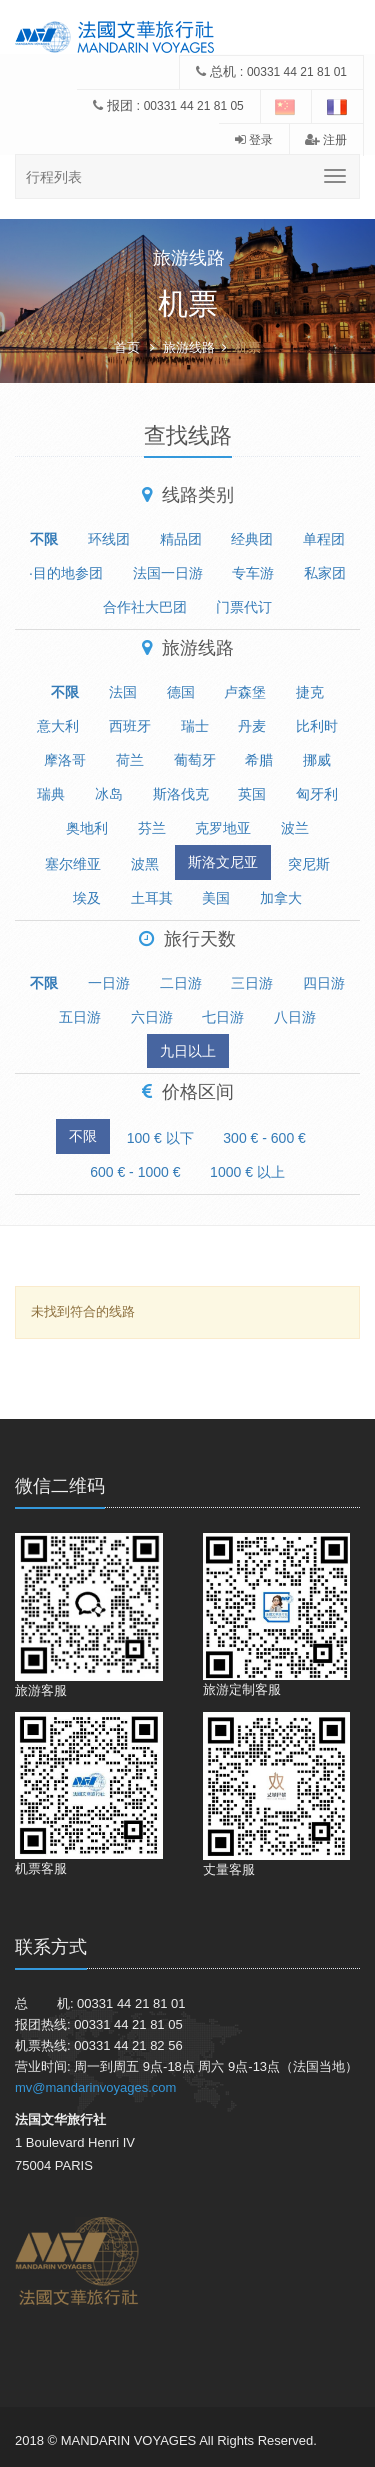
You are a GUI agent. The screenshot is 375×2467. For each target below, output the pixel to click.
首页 (127, 347)
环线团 (109, 539)
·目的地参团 (66, 573)
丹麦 (252, 726)
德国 (181, 692)
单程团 (324, 539)
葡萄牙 (195, 760)
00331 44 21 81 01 (297, 72)
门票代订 (244, 607)
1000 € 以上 (247, 1172)
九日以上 (188, 1051)
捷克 (310, 692)
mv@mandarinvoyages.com (95, 2087)
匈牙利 (317, 794)
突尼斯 (309, 864)
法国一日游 (168, 573)
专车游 (253, 573)
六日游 (152, 1017)
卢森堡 (245, 692)
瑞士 (195, 726)
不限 (44, 539)
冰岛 (109, 794)
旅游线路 (189, 347)
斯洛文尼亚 (223, 862)
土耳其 (152, 898)
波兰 (295, 828)
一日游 (109, 983)
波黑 (145, 864)
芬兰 (152, 828)
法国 (123, 692)
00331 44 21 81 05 (194, 106)
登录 (254, 140)
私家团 (325, 573)
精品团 (181, 539)
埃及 (87, 898)
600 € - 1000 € (135, 1172)
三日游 (252, 983)
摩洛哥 (65, 760)
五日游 (80, 1017)
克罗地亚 (223, 828)
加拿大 (281, 898)
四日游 (324, 983)
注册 (326, 140)
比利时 (317, 726)
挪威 (317, 760)
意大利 (58, 726)
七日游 (223, 1017)
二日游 (181, 983)
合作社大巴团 (145, 607)
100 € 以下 (160, 1138)
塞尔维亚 (73, 864)
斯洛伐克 (181, 794)
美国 (216, 898)
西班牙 (130, 726)
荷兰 (130, 760)
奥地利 (87, 828)
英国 (252, 794)
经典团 (252, 539)
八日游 (295, 1017)
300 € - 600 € (264, 1138)
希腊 (259, 760)
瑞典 (51, 794)
